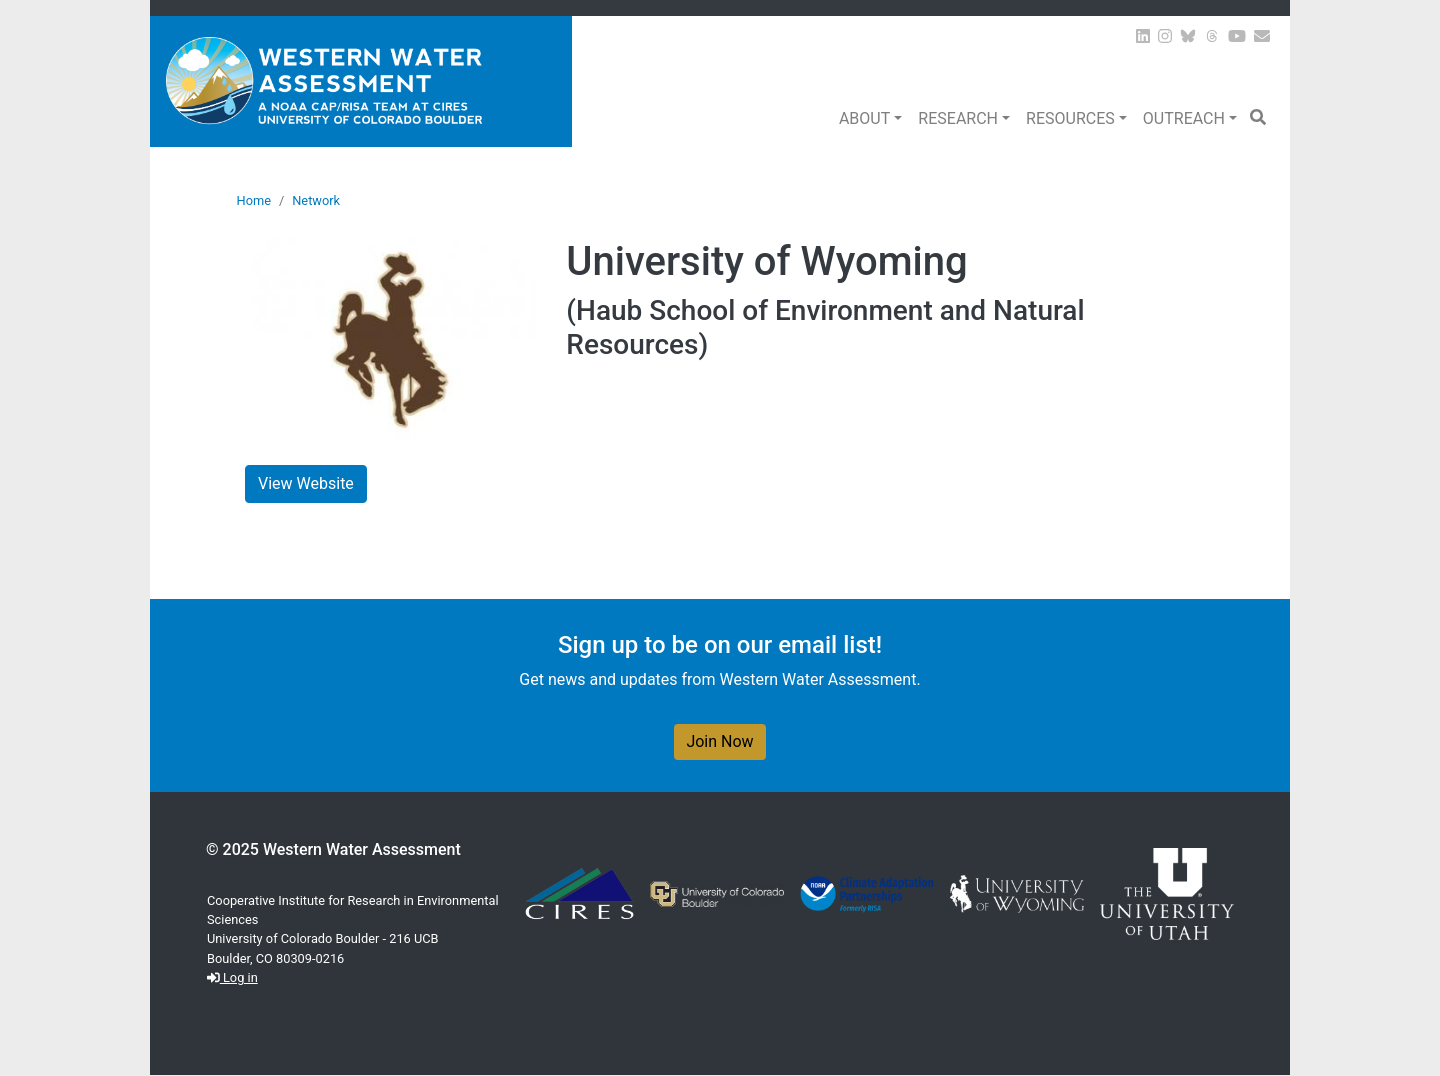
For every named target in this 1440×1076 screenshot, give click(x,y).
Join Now (719, 741)
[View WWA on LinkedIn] (1143, 36)
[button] (1258, 117)
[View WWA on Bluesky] (1188, 36)
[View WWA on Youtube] (1237, 36)
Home (254, 200)
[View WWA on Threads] (1212, 36)
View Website (306, 483)
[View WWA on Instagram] (1165, 36)
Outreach (1184, 118)
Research (958, 118)
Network (316, 200)
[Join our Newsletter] (1262, 36)
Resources (1070, 118)
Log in (232, 977)
